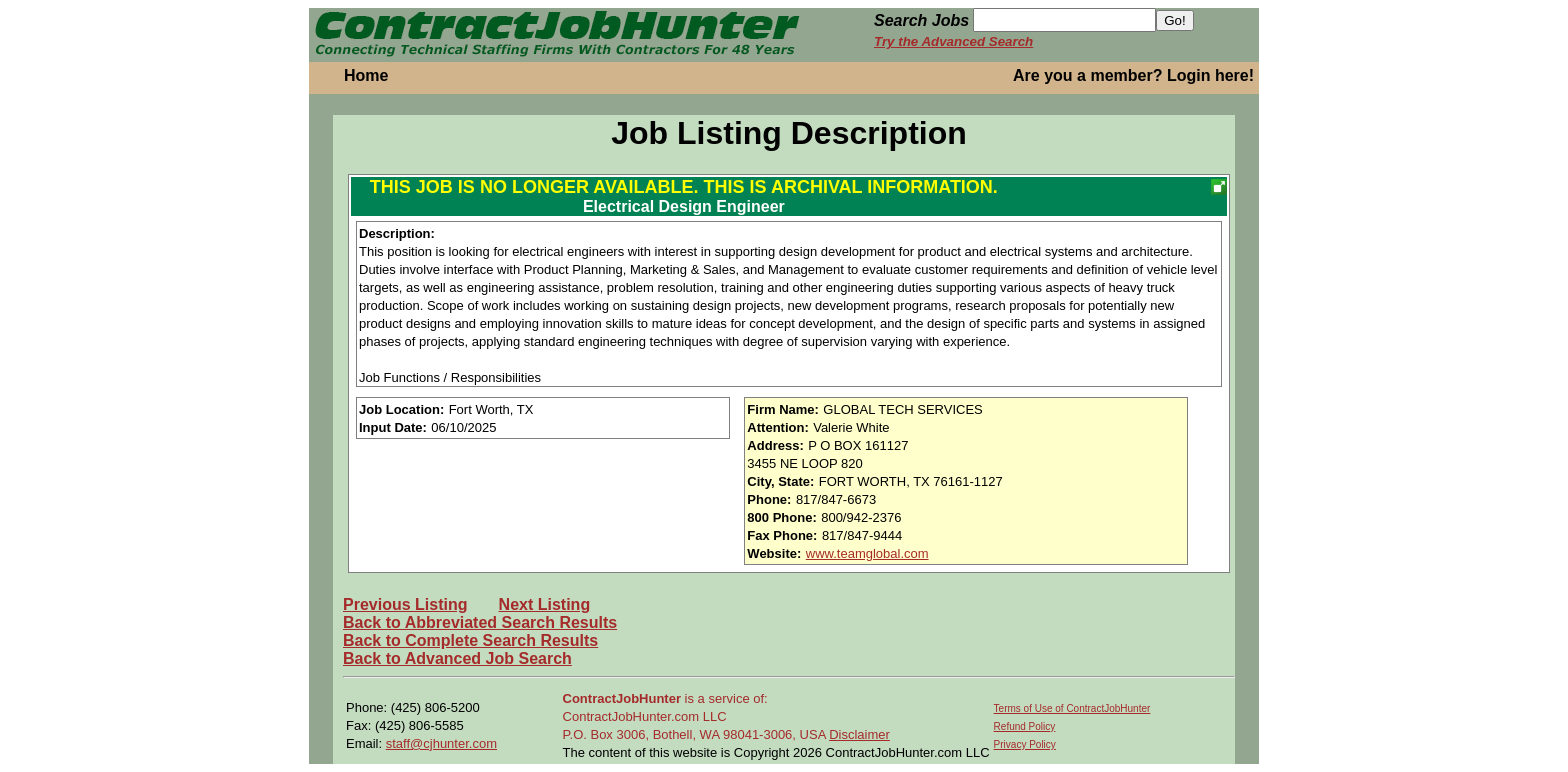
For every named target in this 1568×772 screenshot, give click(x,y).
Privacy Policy (1025, 744)
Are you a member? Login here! (1133, 75)
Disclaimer (859, 734)
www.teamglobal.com (867, 553)
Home (366, 75)
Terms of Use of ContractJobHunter (1072, 708)
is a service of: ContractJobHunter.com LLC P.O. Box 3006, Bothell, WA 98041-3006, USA (696, 716)
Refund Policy (1025, 726)
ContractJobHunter (622, 698)
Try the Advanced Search (953, 41)
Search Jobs (921, 20)
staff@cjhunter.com (441, 743)
